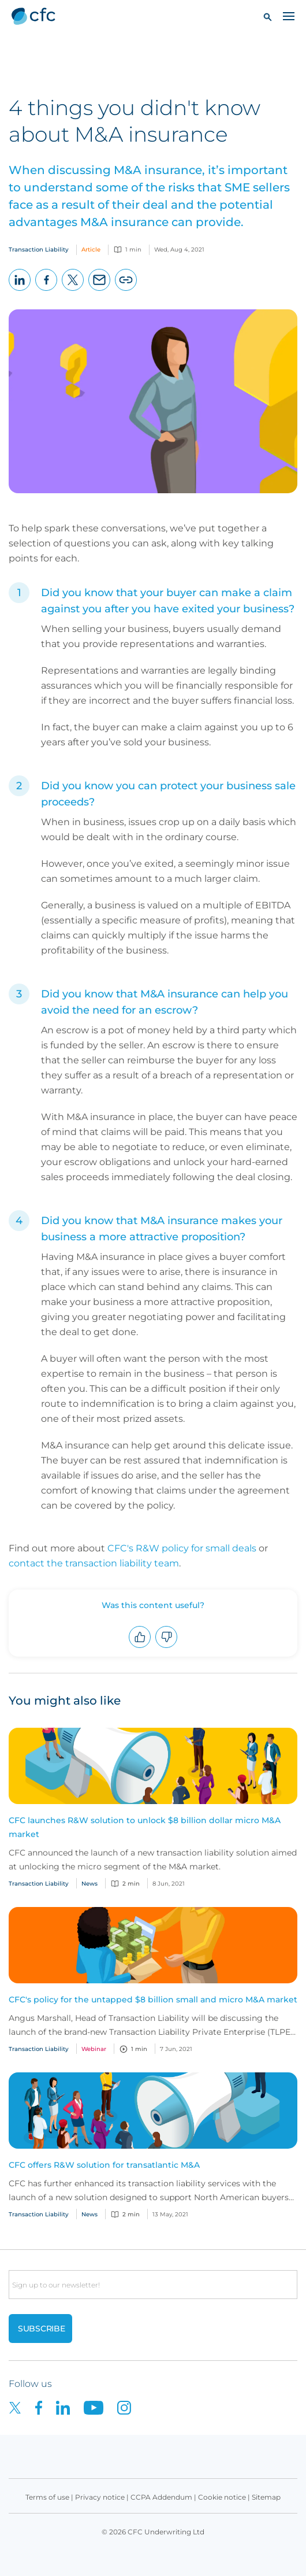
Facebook (46, 290)
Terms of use (47, 2497)
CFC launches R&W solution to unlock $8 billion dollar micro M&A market (145, 1827)
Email (99, 290)
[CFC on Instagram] (130, 2406)
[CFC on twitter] (22, 2406)
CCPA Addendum (161, 2497)
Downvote (166, 1647)
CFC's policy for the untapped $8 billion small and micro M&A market (153, 1999)
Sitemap (266, 2497)
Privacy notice (100, 2497)
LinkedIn (20, 290)
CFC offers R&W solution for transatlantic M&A (104, 2165)
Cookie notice (222, 2497)
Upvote (140, 1647)
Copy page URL (126, 290)
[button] (267, 16)
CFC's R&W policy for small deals (181, 1548)
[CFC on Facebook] (45, 2406)
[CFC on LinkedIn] (70, 2406)
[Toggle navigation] (288, 15)
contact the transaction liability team (94, 1563)
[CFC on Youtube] (100, 2406)
